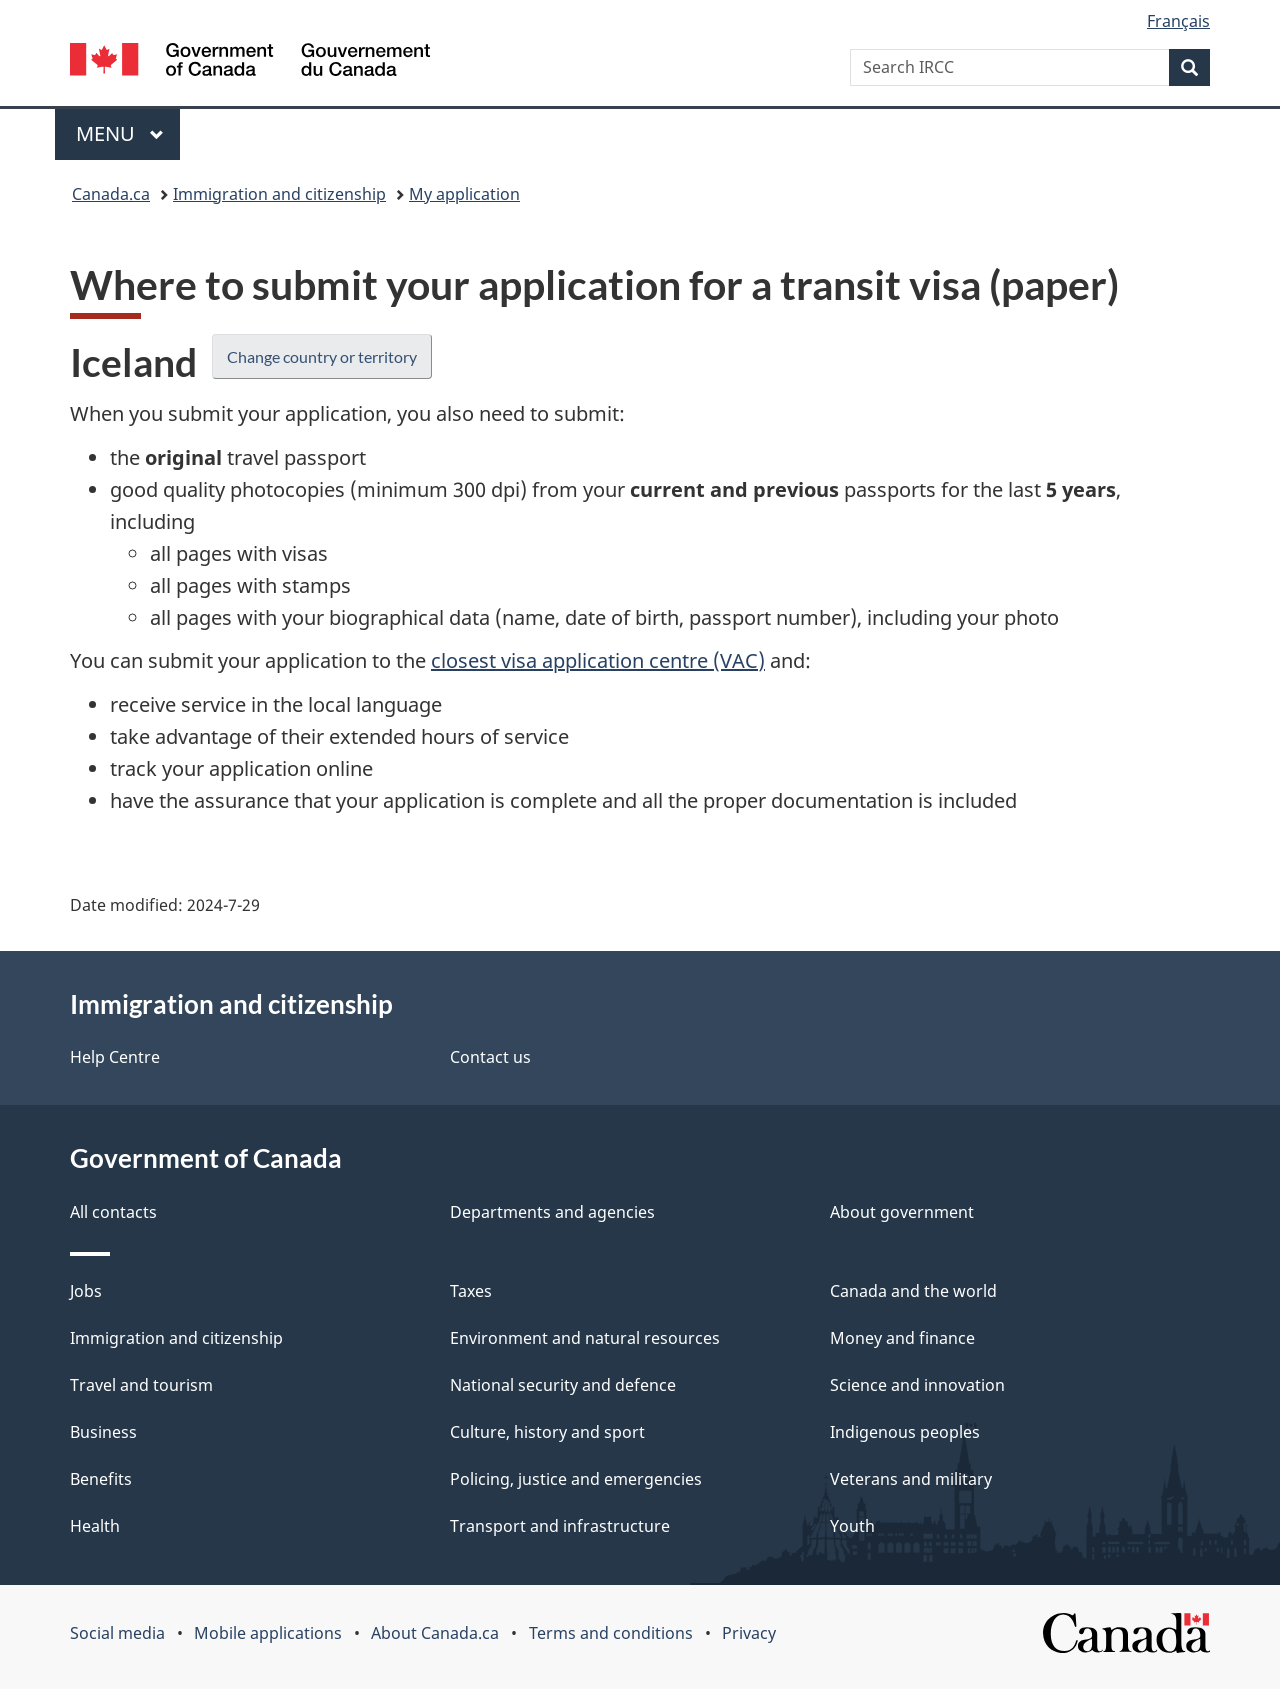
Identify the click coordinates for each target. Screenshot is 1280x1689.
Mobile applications (268, 1633)
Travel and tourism (141, 1385)
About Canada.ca (435, 1633)
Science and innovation (917, 1385)
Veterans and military (911, 1479)
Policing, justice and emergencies (576, 1479)
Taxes (471, 1291)
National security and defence (563, 1385)
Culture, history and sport (547, 1432)
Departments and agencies (552, 1212)
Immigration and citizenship (279, 194)
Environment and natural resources (585, 1338)
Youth (852, 1526)
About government (902, 1212)
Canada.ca (111, 194)
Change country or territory (322, 356)
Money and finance (902, 1338)
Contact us (490, 1057)
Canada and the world (913, 1291)
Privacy (749, 1633)
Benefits (101, 1479)
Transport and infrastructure (560, 1526)
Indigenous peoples (905, 1432)
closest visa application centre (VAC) (598, 660)
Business (103, 1432)
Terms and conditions (611, 1633)
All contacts (113, 1212)
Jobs (86, 1291)
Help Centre (115, 1057)
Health (95, 1526)
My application (464, 194)
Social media (117, 1633)
